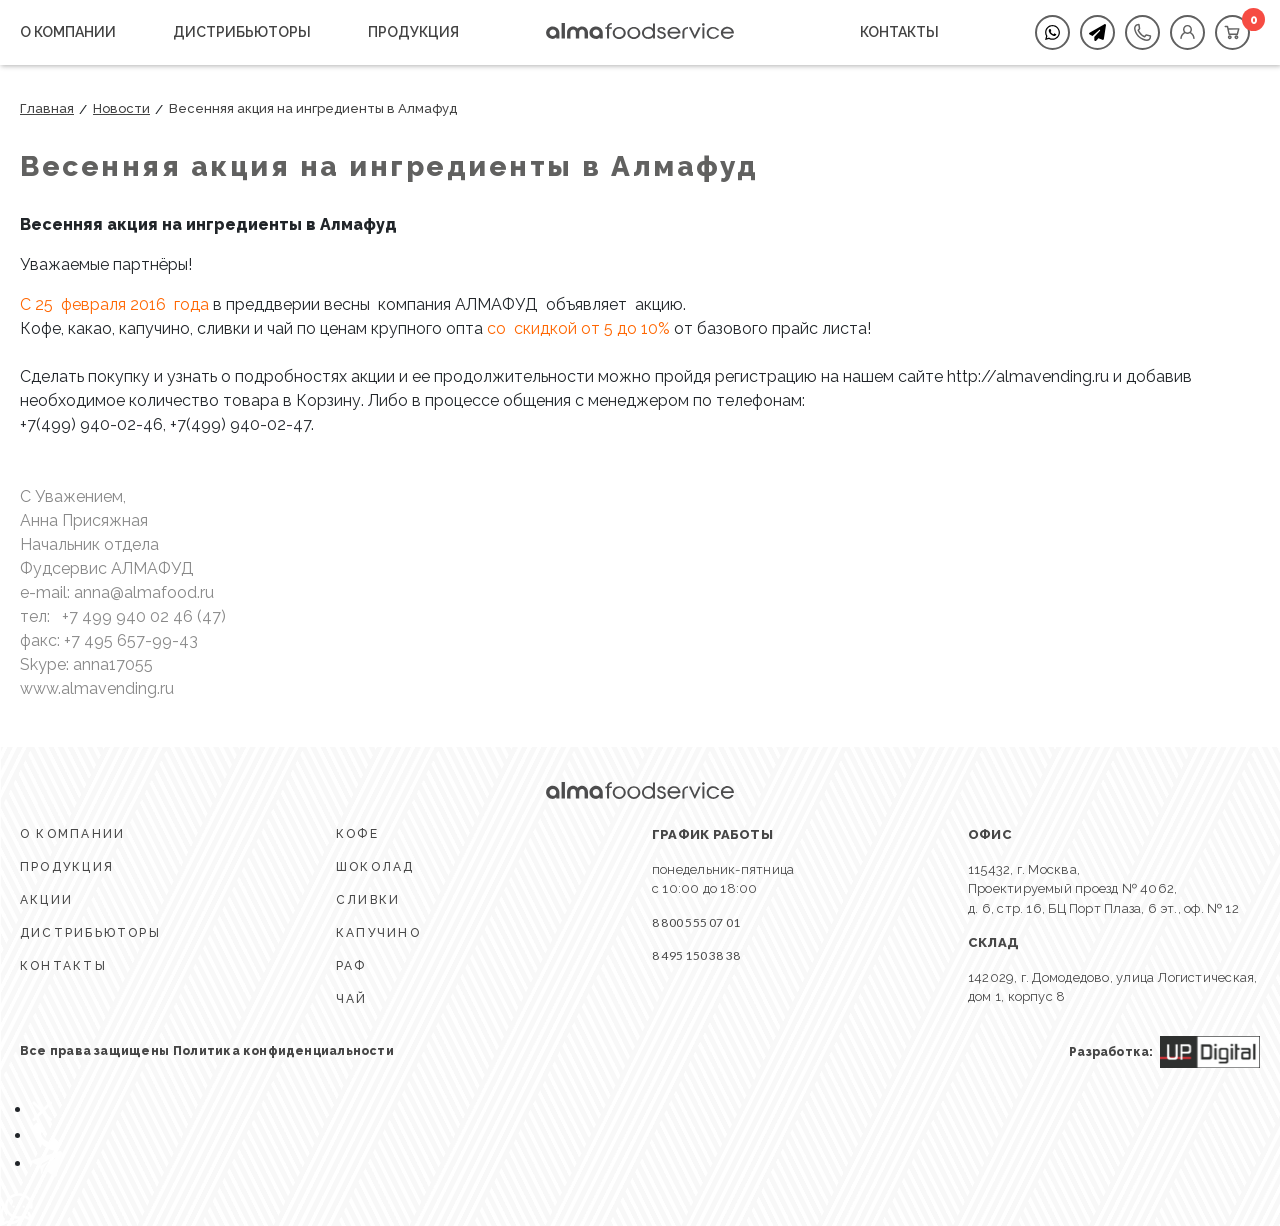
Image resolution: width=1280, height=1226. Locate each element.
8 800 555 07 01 (696, 922)
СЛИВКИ (368, 900)
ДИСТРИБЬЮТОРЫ (242, 32)
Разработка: (1164, 1052)
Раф (351, 966)
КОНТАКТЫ (899, 32)
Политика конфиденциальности (283, 1051)
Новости (121, 108)
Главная (47, 108)
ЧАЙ (352, 999)
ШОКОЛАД (375, 867)
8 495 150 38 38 (696, 955)
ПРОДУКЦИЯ (413, 32)
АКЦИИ (46, 900)
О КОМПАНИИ (68, 32)
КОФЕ (357, 834)
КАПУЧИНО (378, 933)
